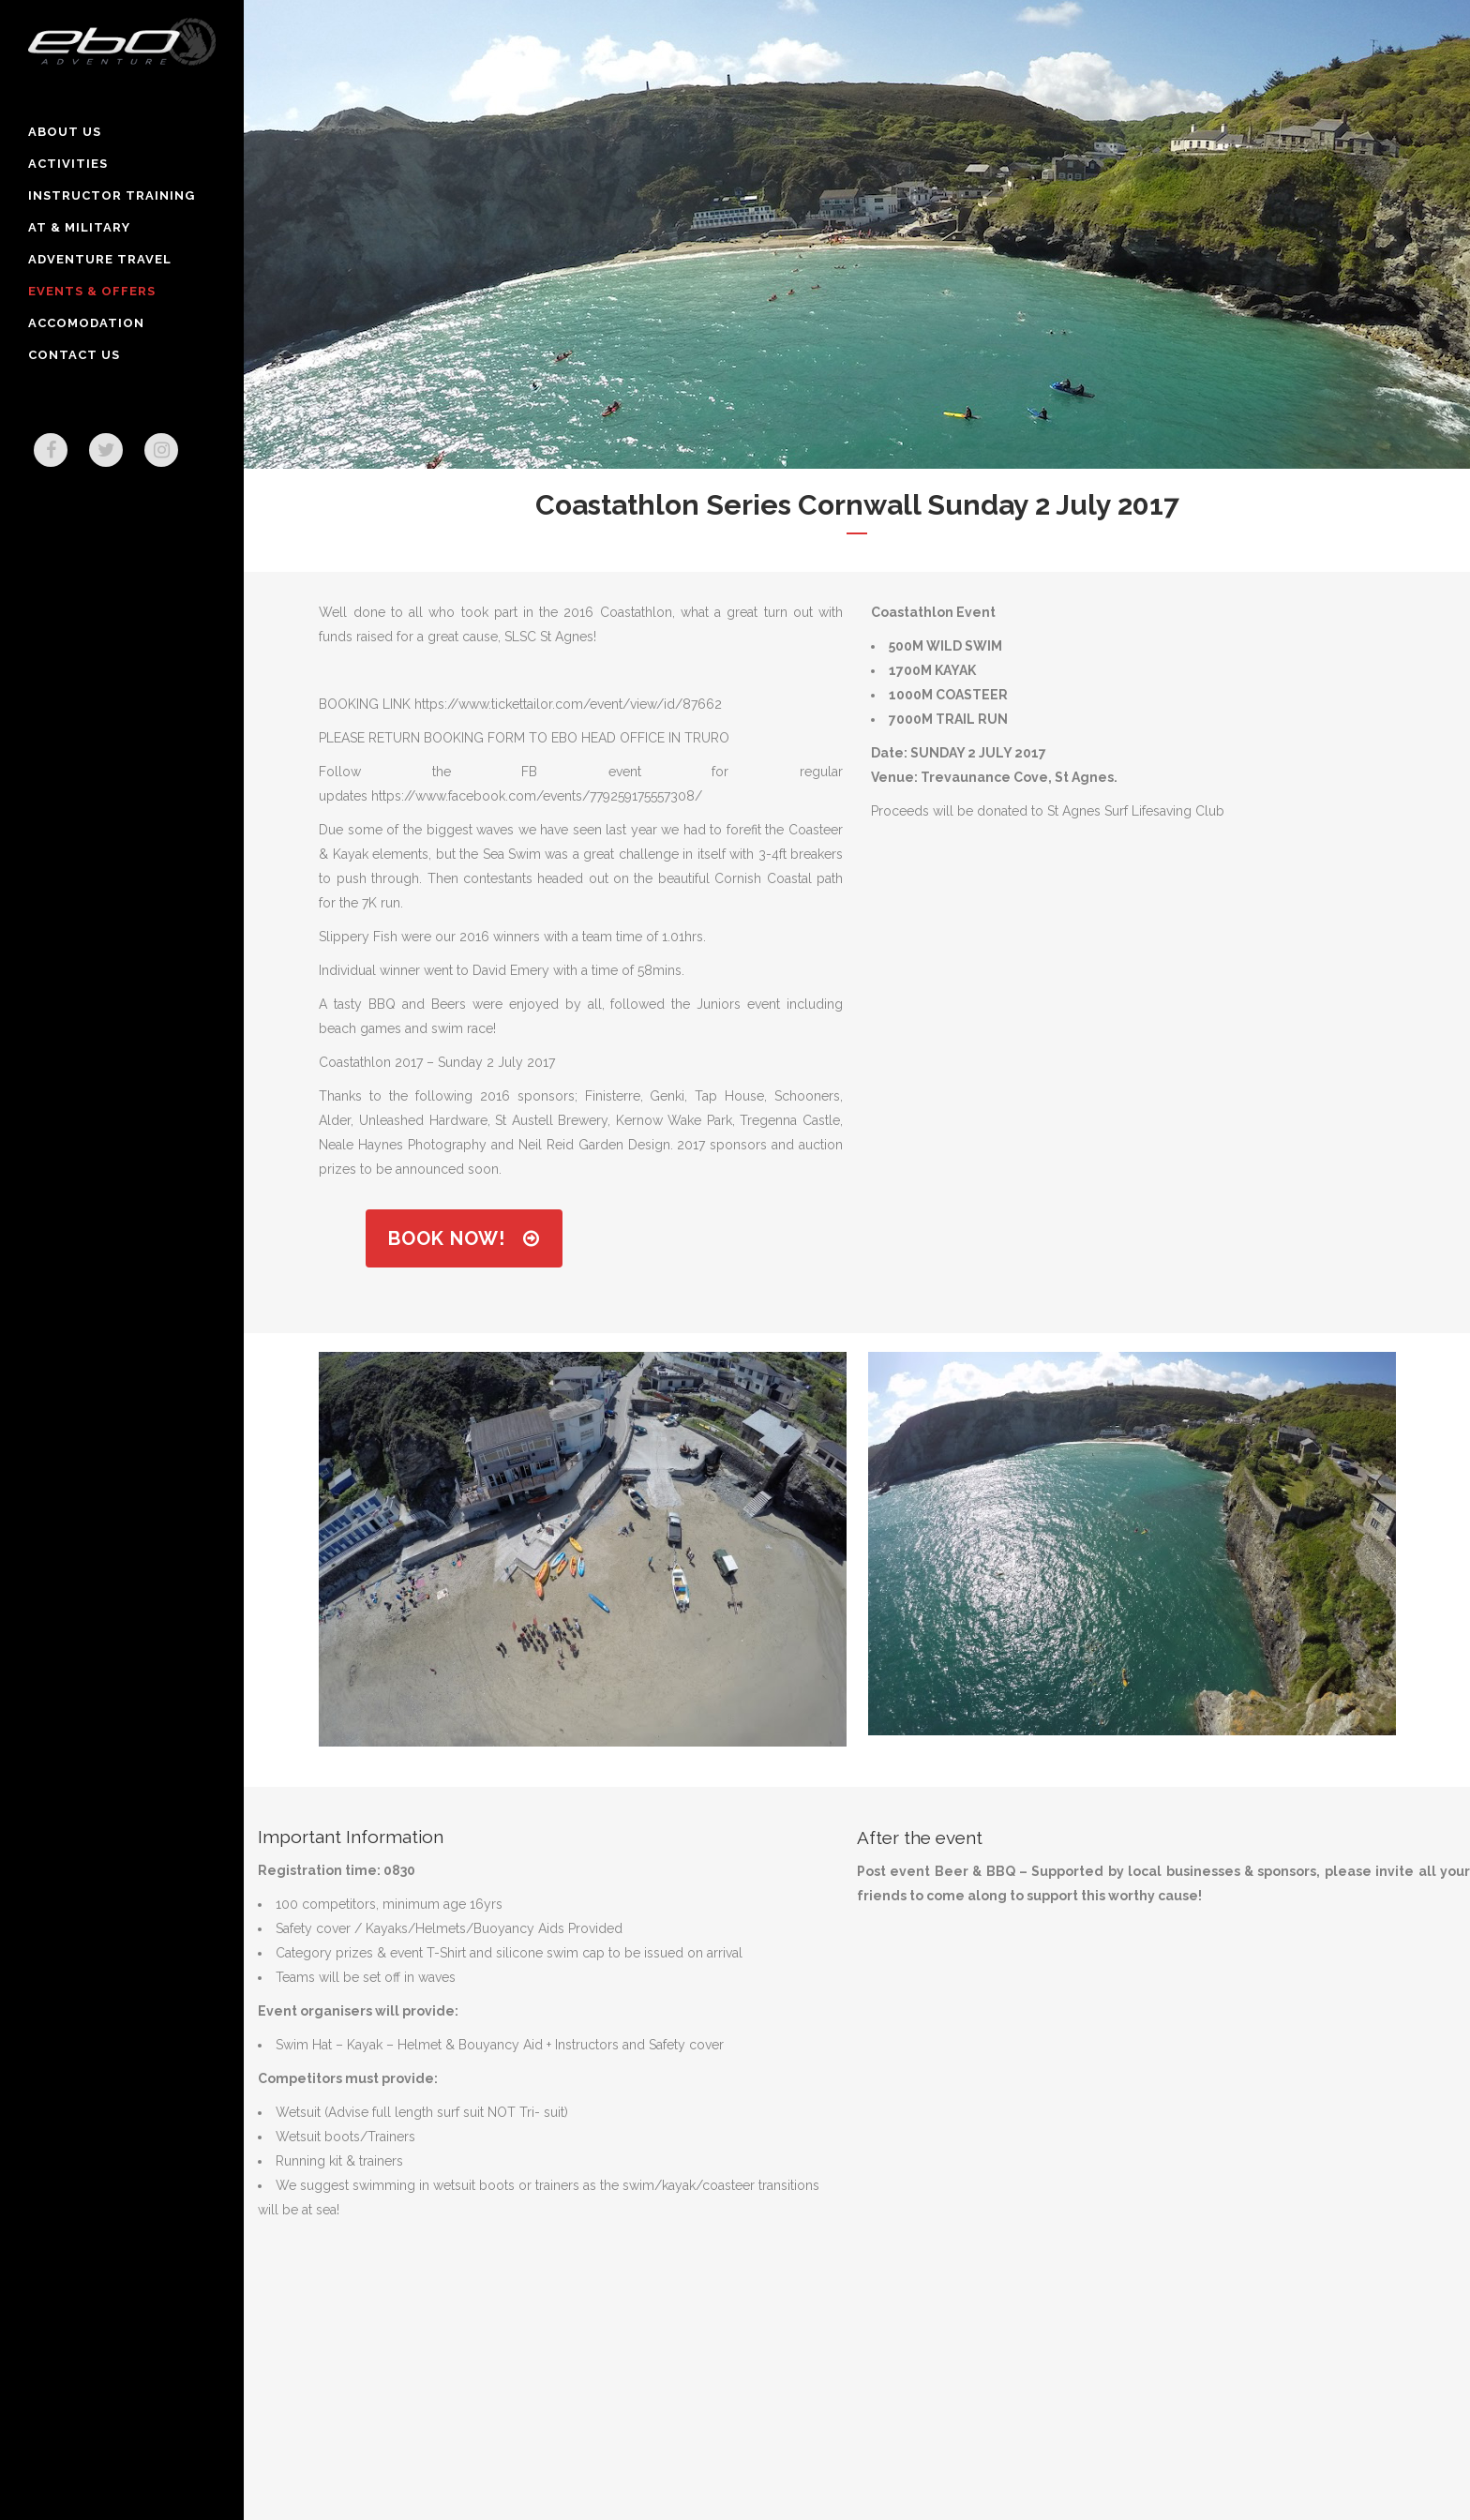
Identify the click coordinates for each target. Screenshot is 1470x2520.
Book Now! (464, 1238)
